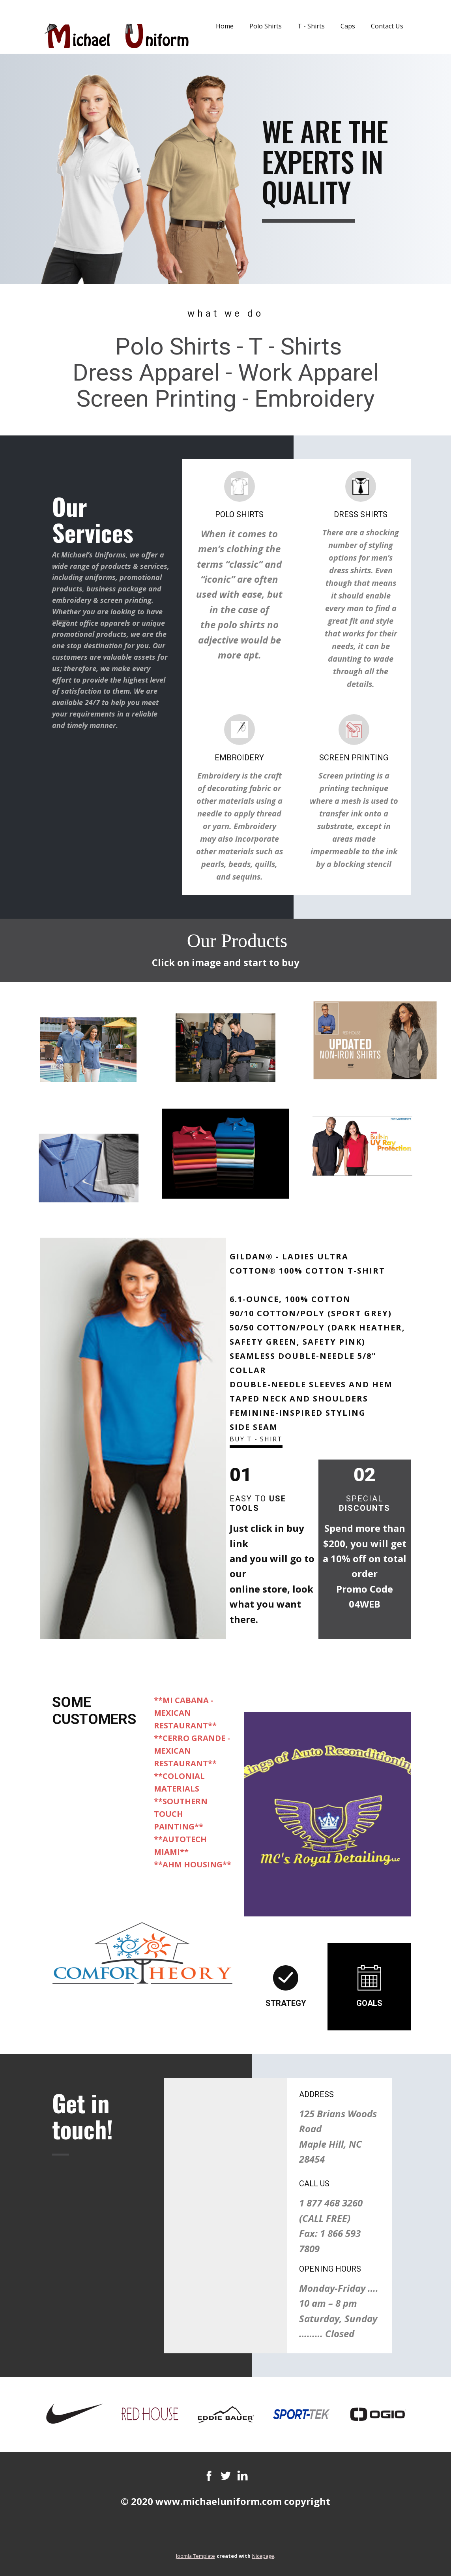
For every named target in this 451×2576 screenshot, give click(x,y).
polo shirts (241, 624)
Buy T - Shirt (256, 1439)
